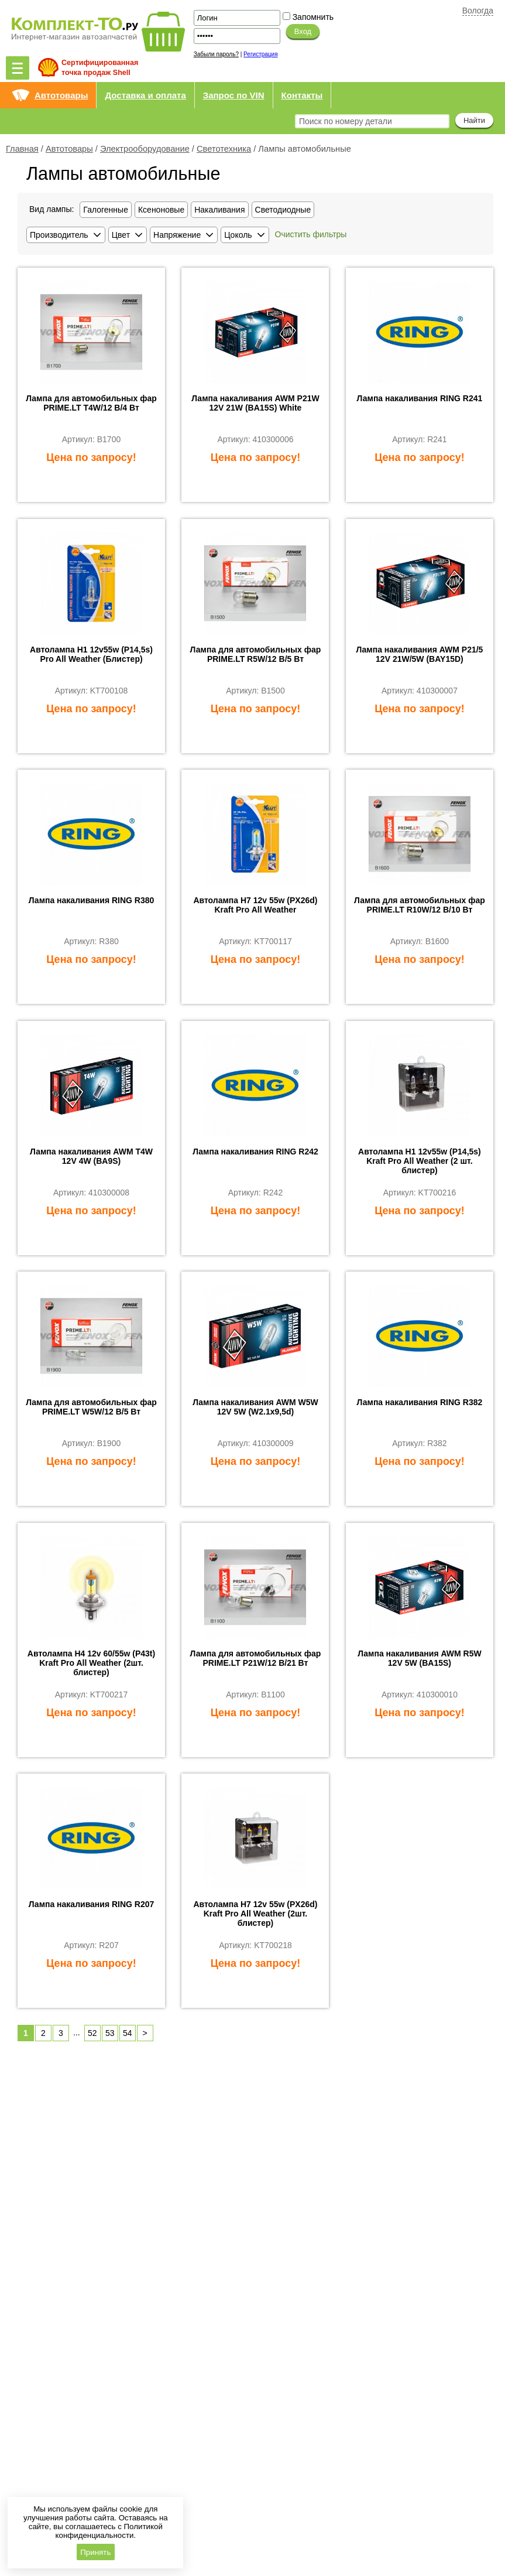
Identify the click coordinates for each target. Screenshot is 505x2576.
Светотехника (224, 148)
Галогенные (105, 209)
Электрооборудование (145, 148)
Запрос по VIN (233, 95)
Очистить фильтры (311, 234)
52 (92, 2033)
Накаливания (219, 209)
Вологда (477, 10)
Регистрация (260, 54)
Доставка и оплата (145, 95)
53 (110, 2033)
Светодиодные (283, 209)
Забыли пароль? (216, 54)
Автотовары (61, 95)
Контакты (302, 95)
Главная (22, 148)
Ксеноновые (161, 209)
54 (127, 2033)
